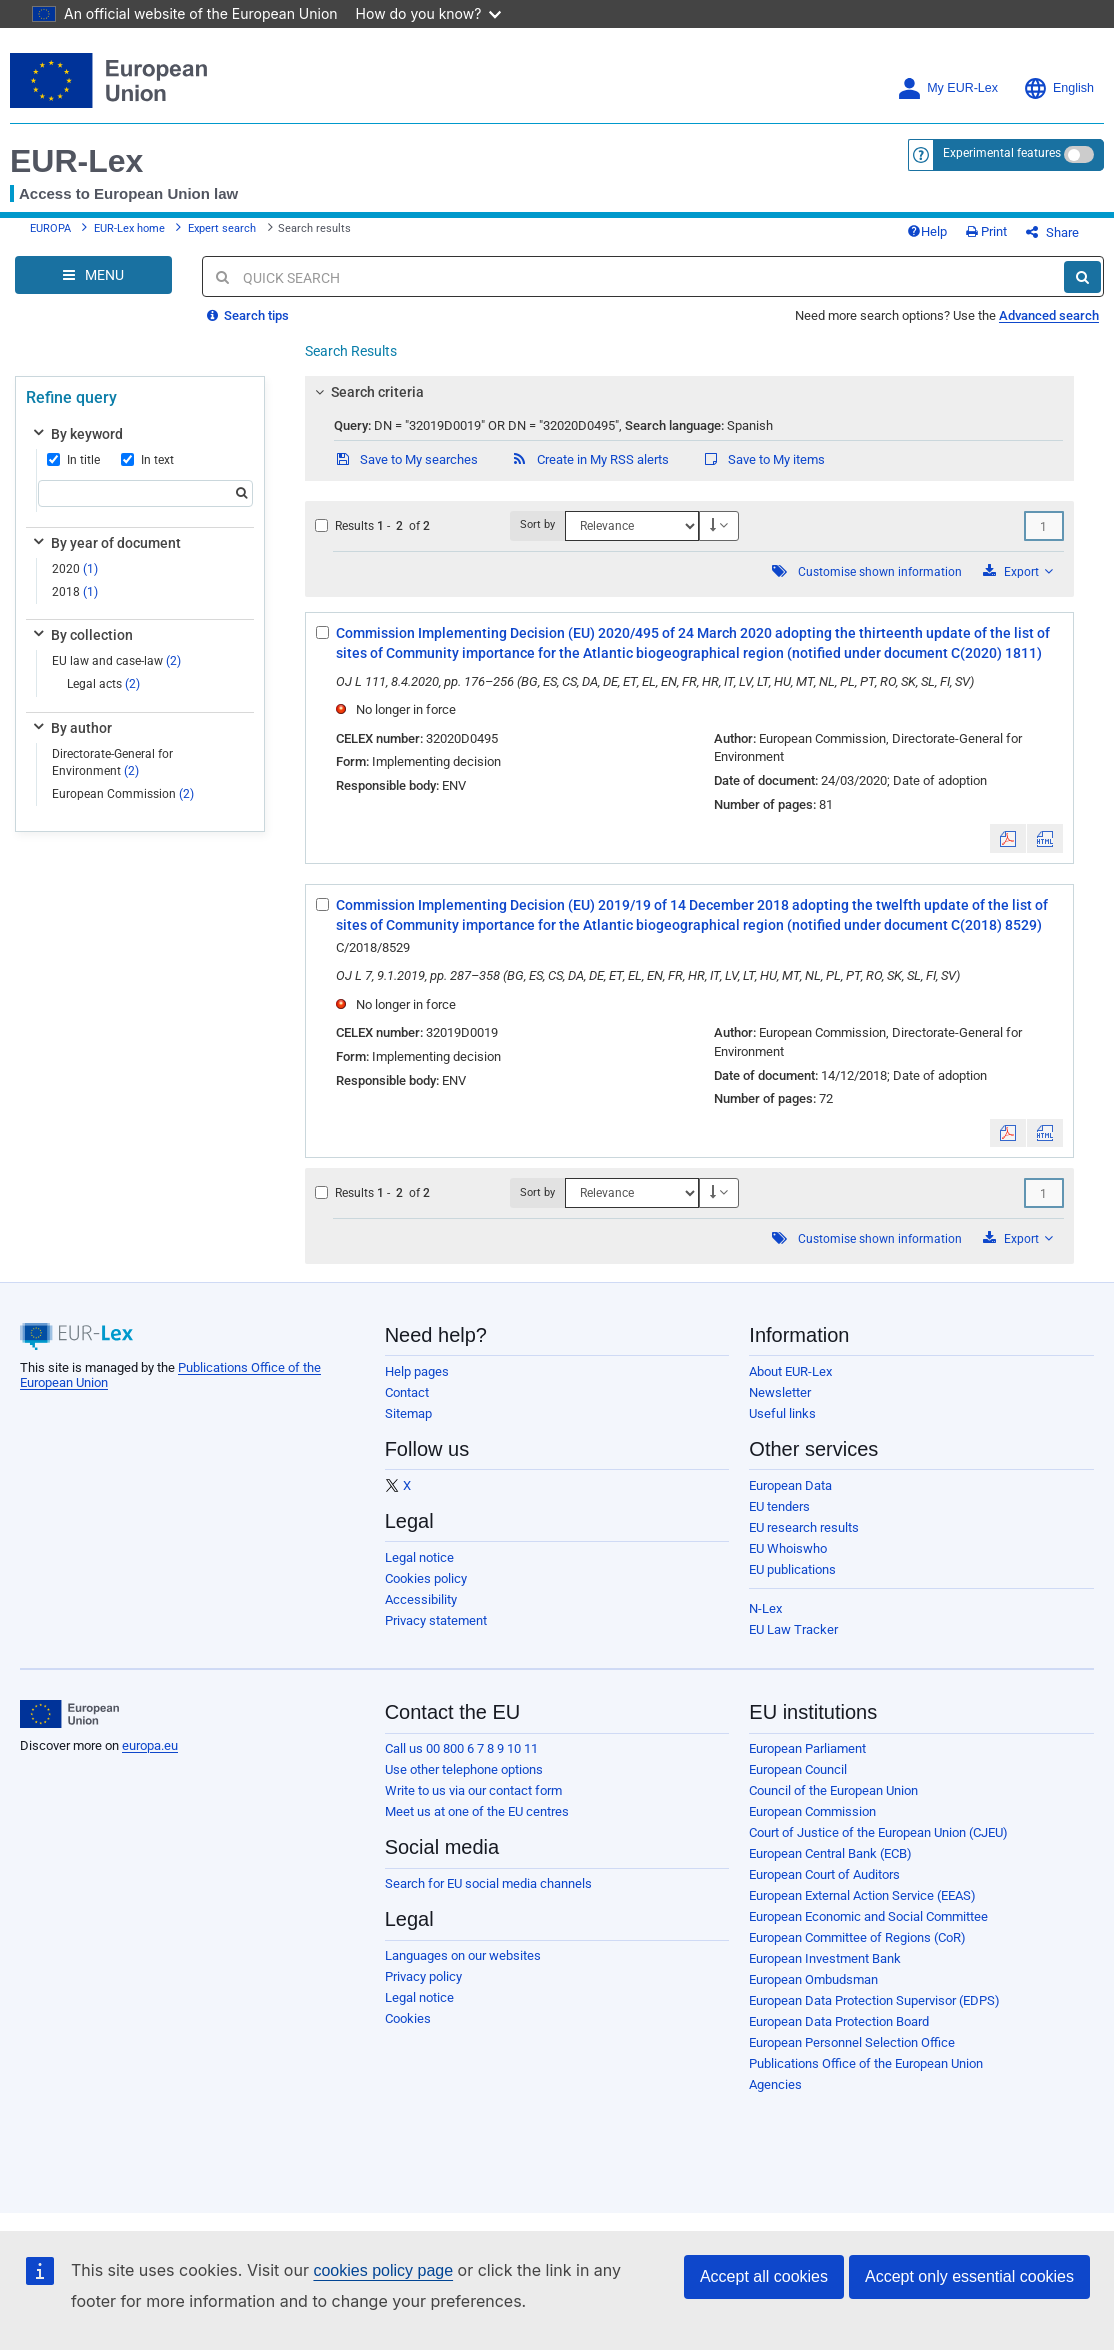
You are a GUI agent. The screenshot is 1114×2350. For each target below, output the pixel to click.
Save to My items (763, 459)
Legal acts (103, 684)
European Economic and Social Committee (868, 1916)
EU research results (804, 1527)
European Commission (123, 794)
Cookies (408, 2018)
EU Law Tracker (793, 1629)
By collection (81, 635)
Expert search (222, 228)
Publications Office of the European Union (866, 2063)
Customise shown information (880, 572)
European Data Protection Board (839, 2021)
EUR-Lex (76, 161)
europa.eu (150, 1745)
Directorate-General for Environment (112, 762)
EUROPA (50, 228)
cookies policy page (383, 2270)
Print (986, 231)
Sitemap (408, 1413)
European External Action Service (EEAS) (862, 1895)
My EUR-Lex (947, 88)
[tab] (689, 392)
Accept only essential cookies (969, 2276)
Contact (407, 1392)
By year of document (105, 543)
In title (73, 460)
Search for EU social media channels (488, 1883)
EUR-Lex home (129, 228)
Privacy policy (423, 1976)
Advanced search (1049, 315)
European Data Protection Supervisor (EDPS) (874, 2000)
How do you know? (429, 13)
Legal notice (419, 1557)
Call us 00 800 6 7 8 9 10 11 (461, 1748)
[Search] (1082, 277)
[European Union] (69, 1714)
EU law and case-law (116, 661)
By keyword (76, 434)
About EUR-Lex (790, 1371)
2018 (75, 592)
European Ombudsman (813, 1979)
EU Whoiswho (788, 1548)
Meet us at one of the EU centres (477, 1811)
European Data (790, 1485)
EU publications (792, 1569)
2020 (75, 569)
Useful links (782, 1413)
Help (927, 231)
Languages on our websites (463, 1955)
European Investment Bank (825, 1958)
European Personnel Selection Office (852, 2042)
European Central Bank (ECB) (830, 1853)
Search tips (248, 315)
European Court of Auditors (824, 1874)
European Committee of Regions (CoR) (857, 1937)
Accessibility (421, 1599)
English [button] (1058, 88)
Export (1018, 571)
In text (147, 460)
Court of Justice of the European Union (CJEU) (878, 1832)
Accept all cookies (764, 2276)
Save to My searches (406, 459)
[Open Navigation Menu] (93, 275)
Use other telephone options (464, 1769)
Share (1052, 232)
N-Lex (765, 1608)
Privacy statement (436, 1620)
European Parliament (807, 1748)
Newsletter (780, 1392)
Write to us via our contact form (473, 1790)
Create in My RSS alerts (590, 459)
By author (71, 728)
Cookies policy (426, 1578)
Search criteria (366, 392)
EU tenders (779, 1506)
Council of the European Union (833, 1790)
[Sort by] (632, 526)
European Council (798, 1769)
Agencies (775, 2084)
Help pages (417, 1371)
